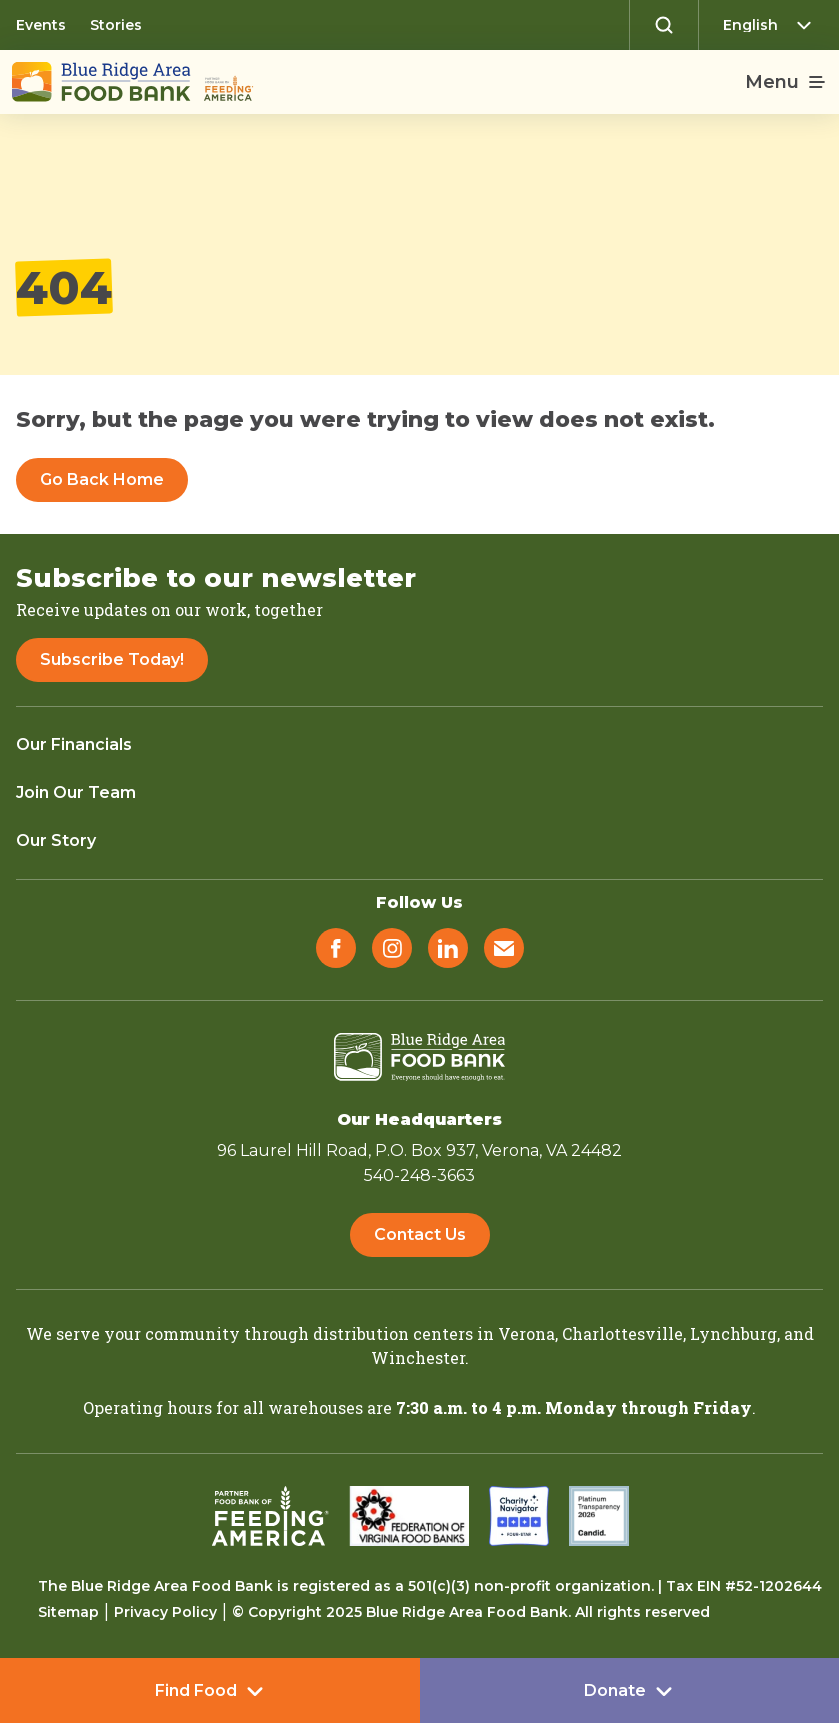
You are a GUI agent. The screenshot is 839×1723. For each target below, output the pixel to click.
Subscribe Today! (112, 659)
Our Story (56, 840)
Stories (116, 25)
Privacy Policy (165, 1612)
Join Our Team (76, 792)
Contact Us (420, 1234)
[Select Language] (773, 25)
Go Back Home (102, 479)
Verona (526, 1333)
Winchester (418, 1357)
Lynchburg (733, 1333)
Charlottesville (622, 1333)
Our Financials (74, 744)
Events (41, 25)
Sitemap (68, 1612)
